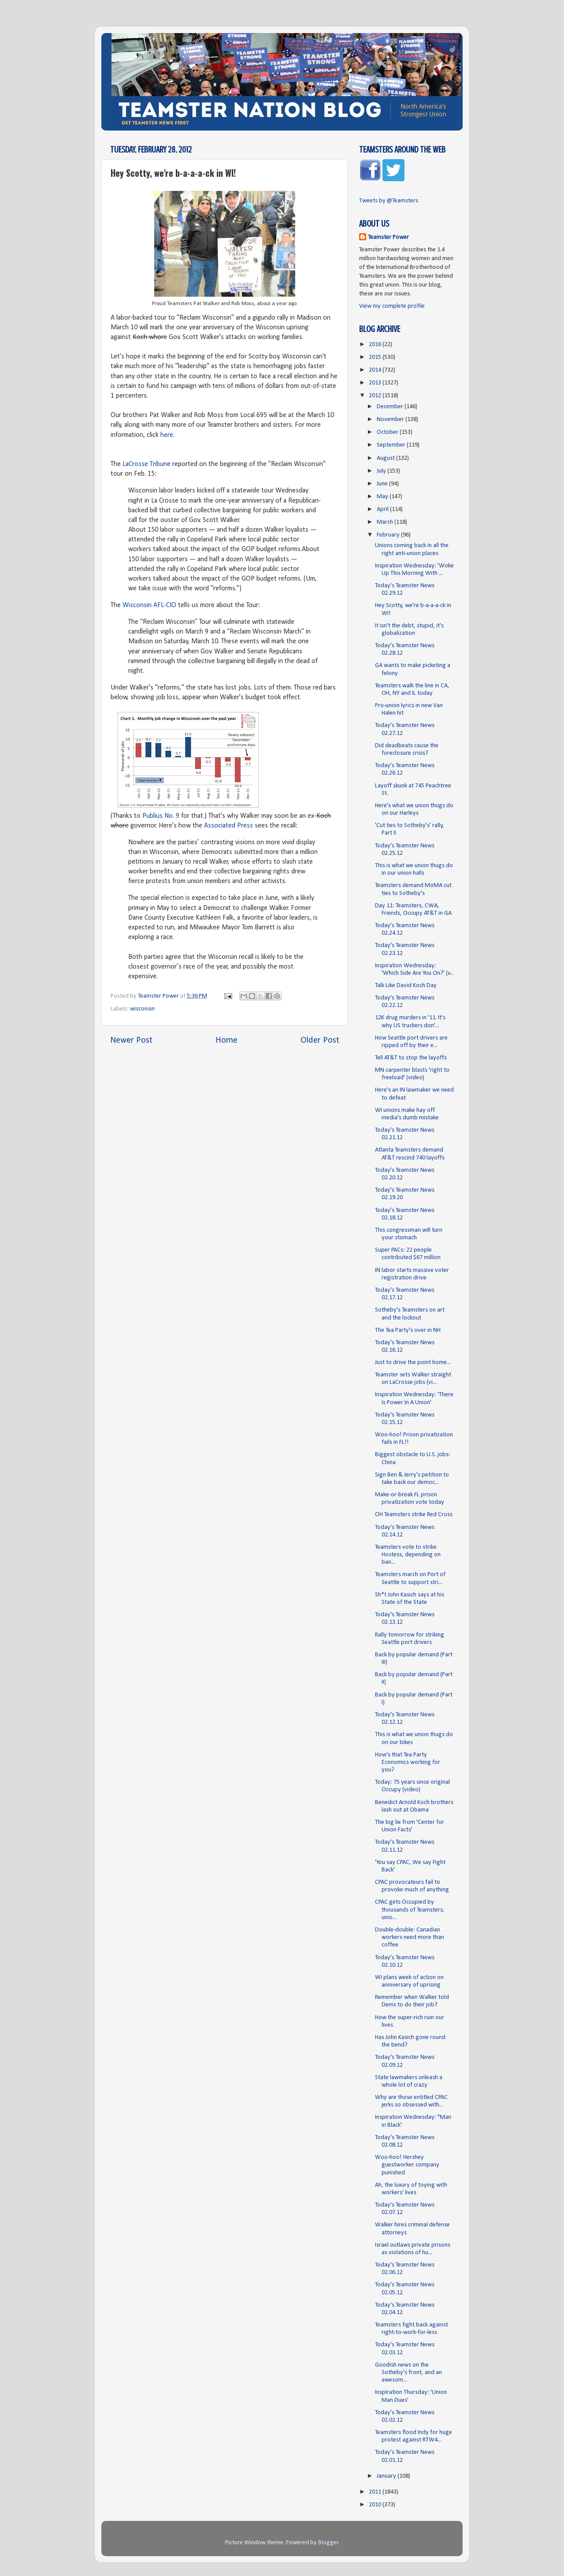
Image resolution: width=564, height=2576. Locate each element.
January (387, 2476)
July (382, 471)
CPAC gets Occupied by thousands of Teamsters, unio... (410, 1910)
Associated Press (228, 825)
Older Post (320, 1040)
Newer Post (131, 1040)
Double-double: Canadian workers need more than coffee (409, 1938)
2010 (375, 2504)
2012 (375, 395)
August (386, 458)
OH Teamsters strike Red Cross (414, 1514)
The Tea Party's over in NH (408, 1330)
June (383, 484)
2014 (375, 370)
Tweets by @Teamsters (388, 201)
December (390, 406)
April (383, 509)
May (383, 496)
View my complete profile (392, 306)
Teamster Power (388, 237)
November (391, 419)
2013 (375, 383)
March (385, 522)
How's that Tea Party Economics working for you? (407, 1763)
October (388, 432)
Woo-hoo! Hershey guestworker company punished (407, 2165)
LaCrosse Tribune (146, 464)
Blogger (328, 2542)
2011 (375, 2492)
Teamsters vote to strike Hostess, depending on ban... (408, 1555)
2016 (375, 344)
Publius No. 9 (160, 816)
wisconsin (142, 1009)
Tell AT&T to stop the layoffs (411, 1058)
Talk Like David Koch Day (406, 985)
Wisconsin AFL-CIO (149, 605)
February (389, 535)
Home (226, 1040)
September (392, 445)
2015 (375, 357)
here (166, 435)
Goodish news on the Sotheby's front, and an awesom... (408, 2373)
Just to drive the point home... (413, 1362)
